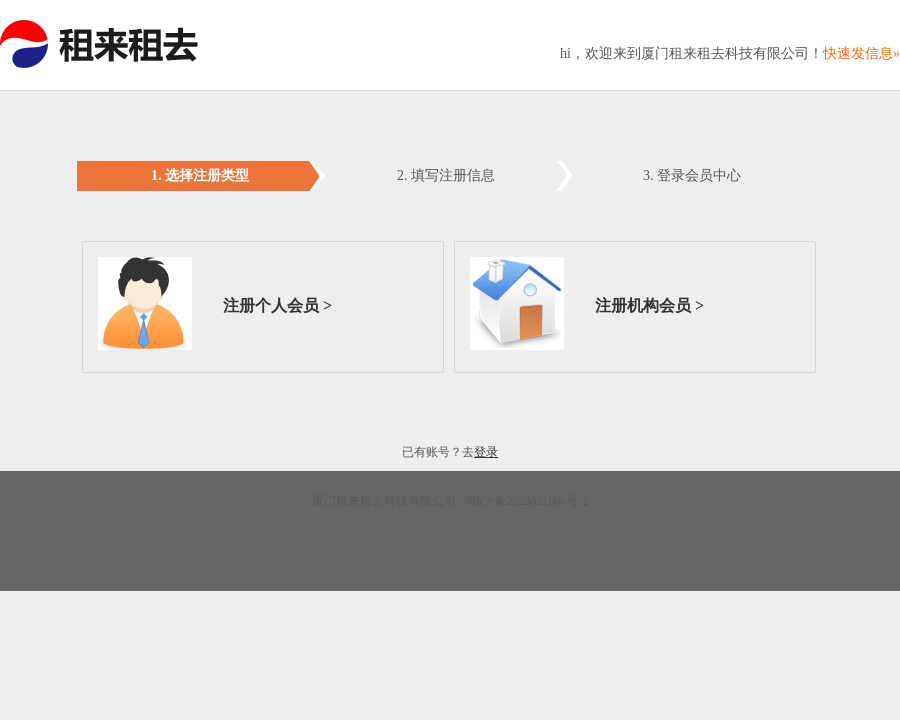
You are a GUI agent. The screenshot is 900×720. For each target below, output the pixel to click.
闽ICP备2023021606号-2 (525, 501)
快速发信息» (861, 53)
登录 (486, 452)
